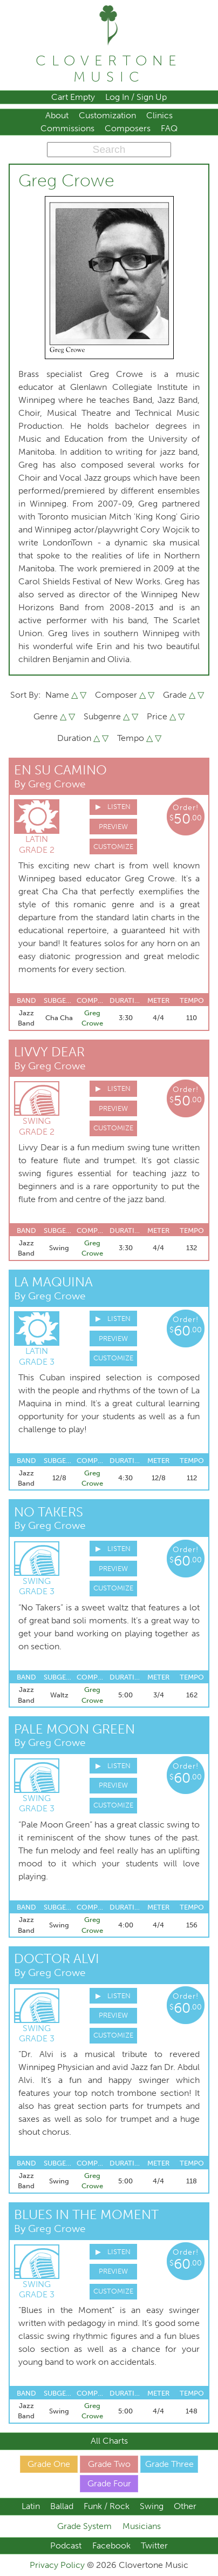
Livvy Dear (49, 1052)
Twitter (154, 2545)
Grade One (49, 2464)
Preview (113, 826)
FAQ (169, 128)
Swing (152, 2506)
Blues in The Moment (86, 2214)
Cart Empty (73, 97)
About (57, 115)
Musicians (141, 2526)
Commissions (67, 128)
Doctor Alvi (56, 1958)
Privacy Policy (58, 2565)
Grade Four (109, 2483)
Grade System (84, 2526)
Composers (128, 128)
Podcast (65, 2545)
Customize (113, 846)
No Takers (48, 1512)
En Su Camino (60, 770)
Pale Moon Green (74, 1729)
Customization (107, 115)
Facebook (111, 2545)
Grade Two (109, 2464)
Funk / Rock (107, 2506)
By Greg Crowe (50, 784)
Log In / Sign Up (136, 97)
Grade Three (169, 2464)
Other (185, 2506)
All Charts (109, 2441)
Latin (31, 2506)
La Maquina (53, 1282)
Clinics (159, 115)
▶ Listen (113, 807)
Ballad (61, 2506)
